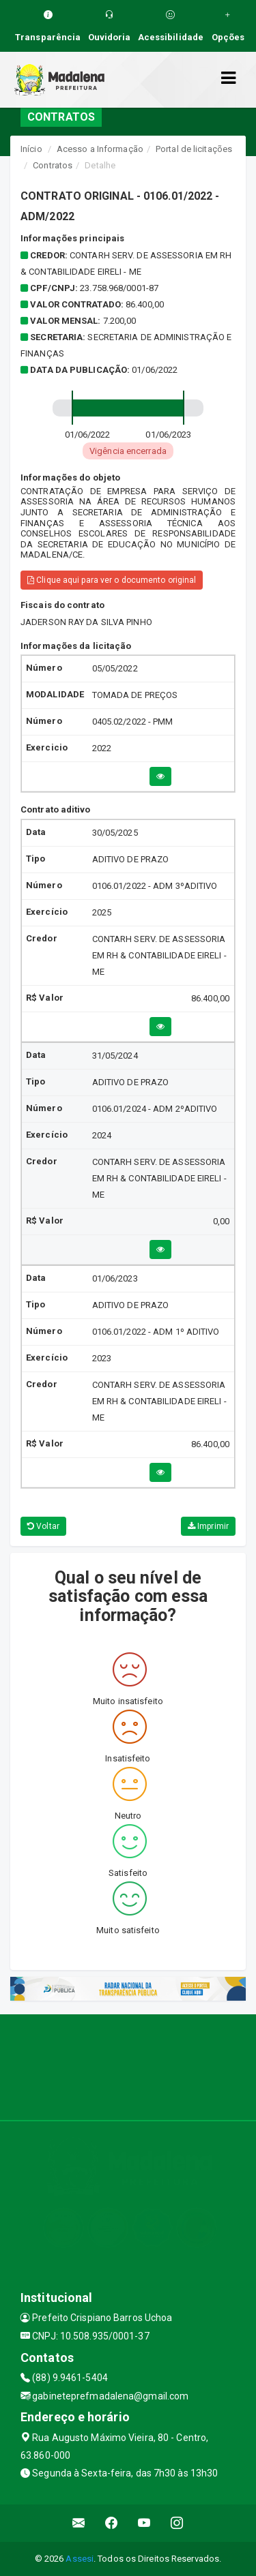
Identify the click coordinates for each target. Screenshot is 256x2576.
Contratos (52, 165)
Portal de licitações (194, 149)
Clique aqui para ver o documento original (111, 580)
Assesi (80, 2559)
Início (31, 149)
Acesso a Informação (100, 149)
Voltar (43, 1526)
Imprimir (208, 1526)
